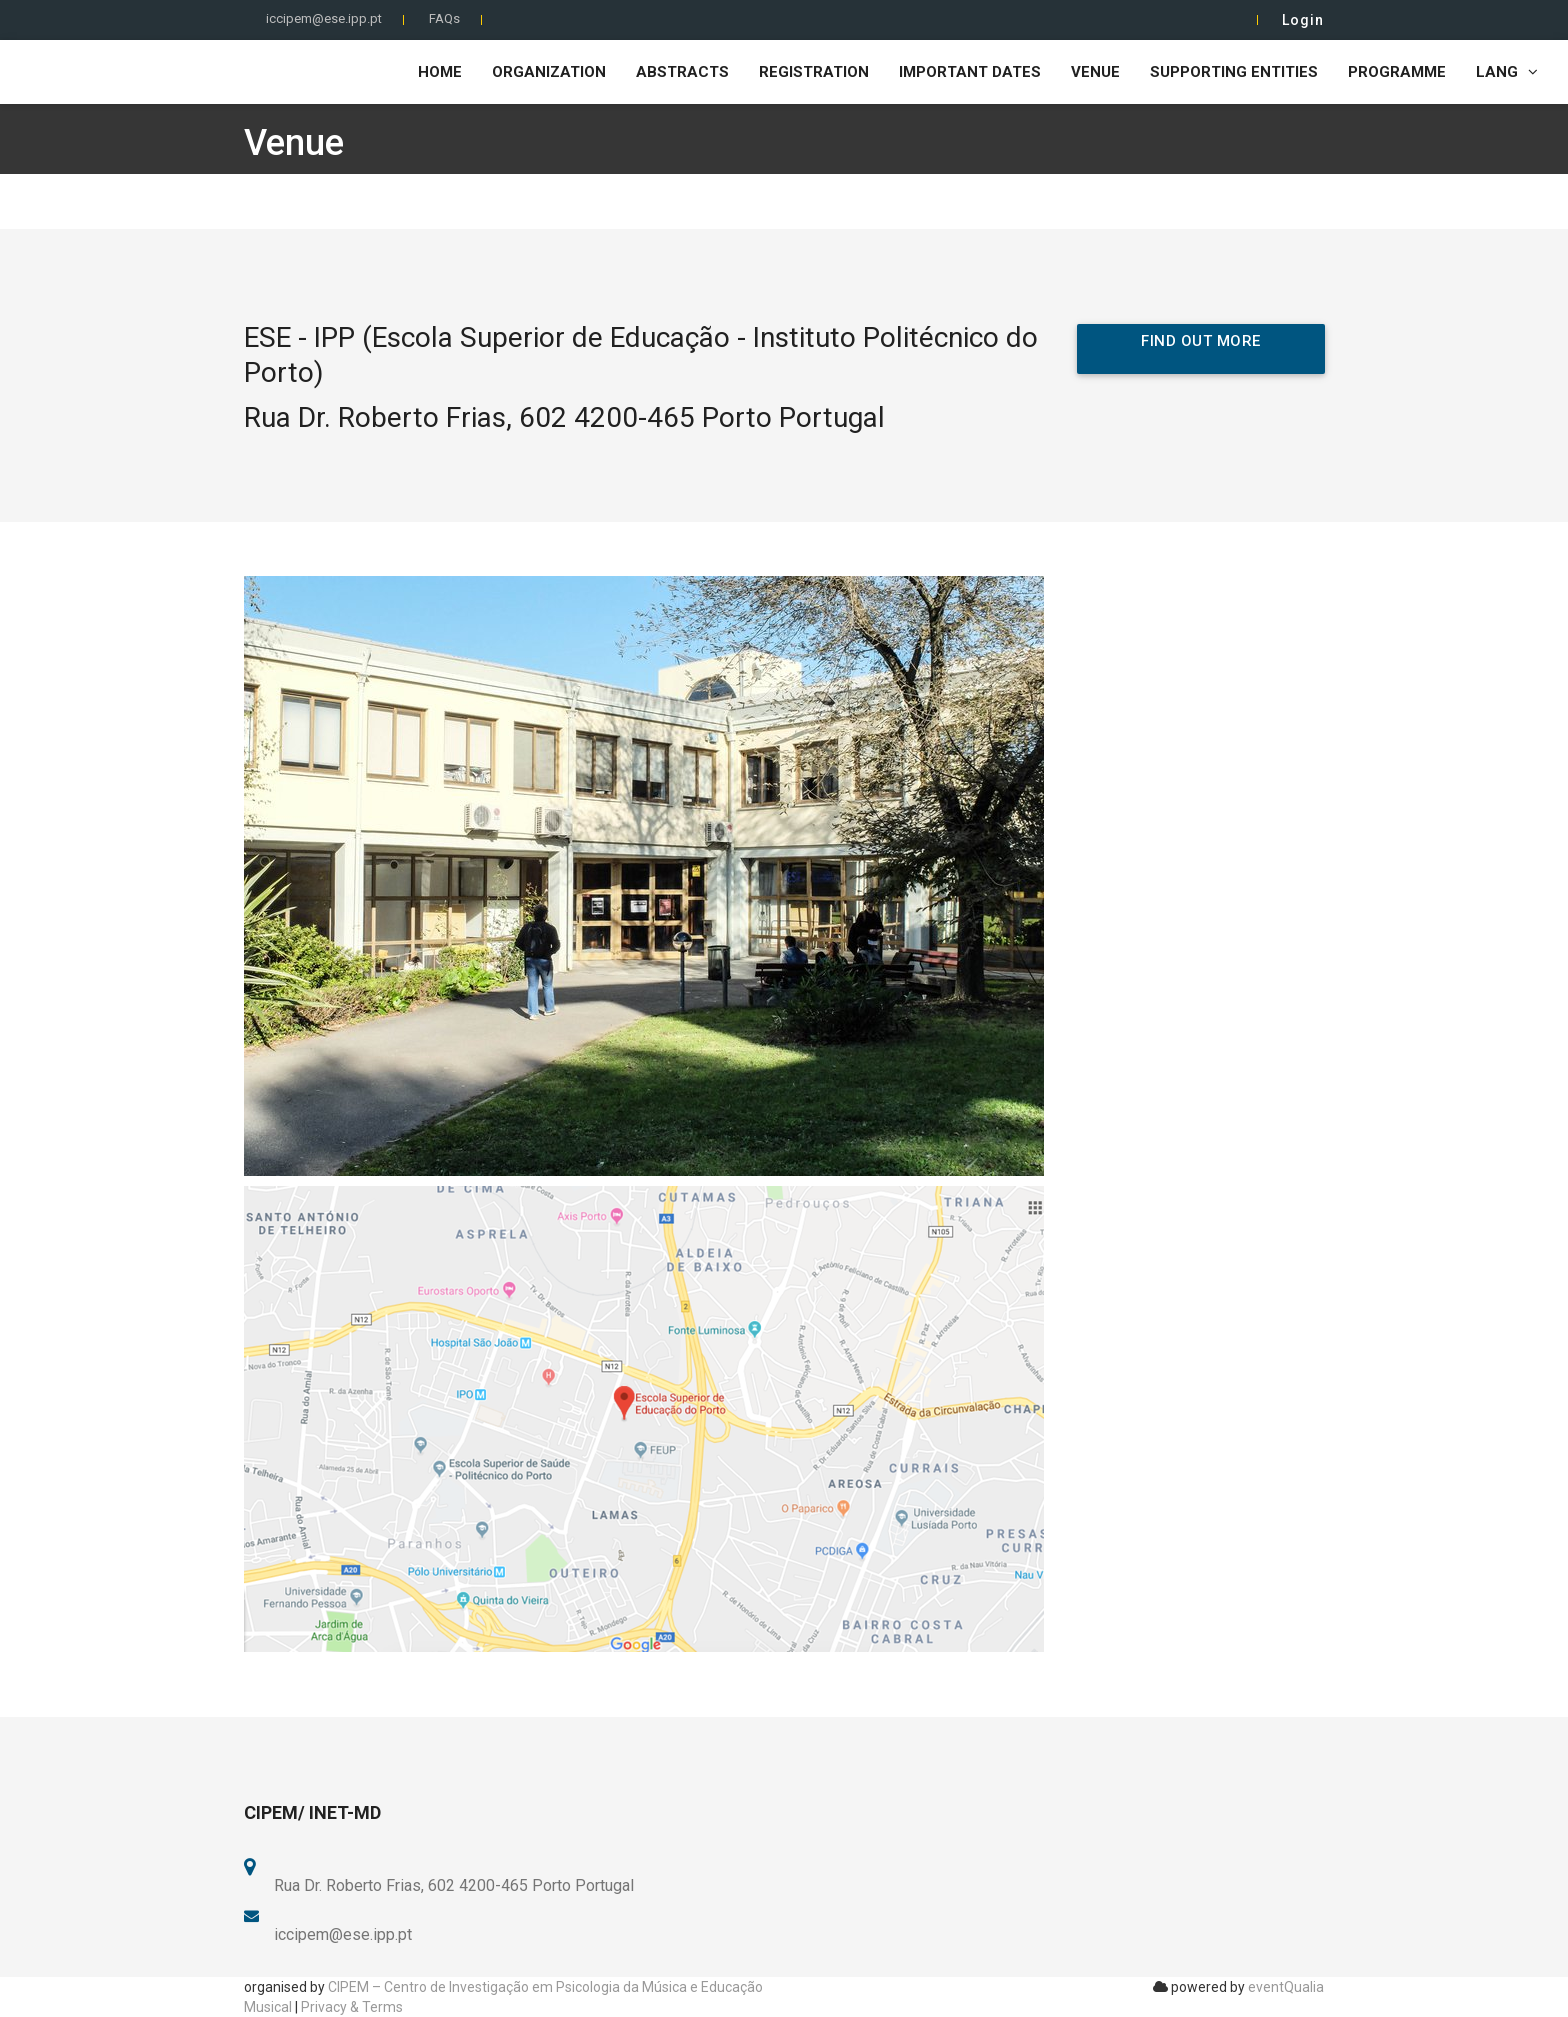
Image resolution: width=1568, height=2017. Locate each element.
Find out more (1201, 341)
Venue (1095, 72)
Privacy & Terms (352, 2007)
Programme (1397, 72)
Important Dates (970, 72)
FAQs (444, 18)
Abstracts (682, 72)
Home (440, 72)
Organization (549, 72)
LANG (1507, 72)
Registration (814, 72)
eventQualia (1286, 1987)
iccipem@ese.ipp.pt (324, 18)
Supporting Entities (1234, 72)
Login (1303, 20)
